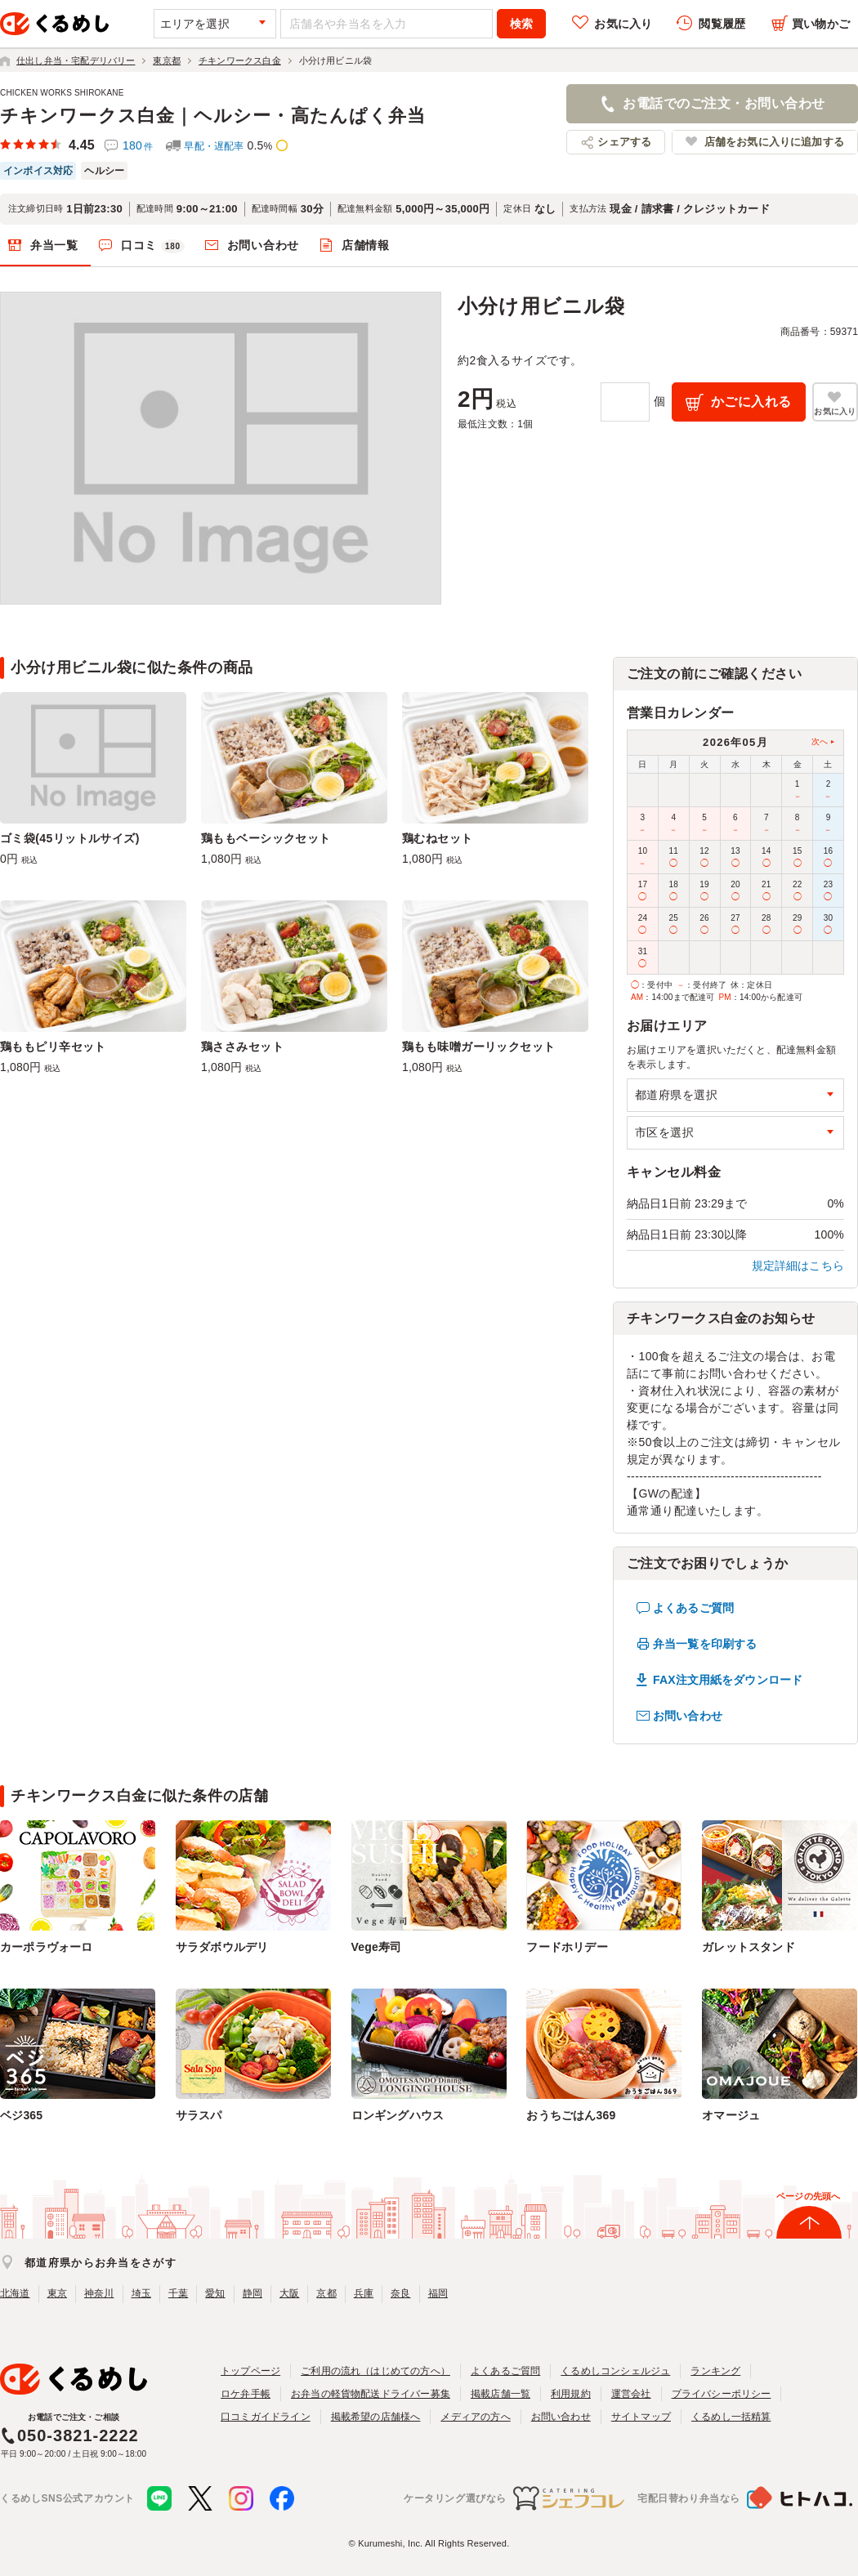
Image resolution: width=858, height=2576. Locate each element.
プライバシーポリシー (721, 2394)
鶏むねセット (437, 838)
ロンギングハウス (398, 2115)
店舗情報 (366, 245)
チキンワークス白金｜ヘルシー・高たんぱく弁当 (213, 115)
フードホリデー (566, 1946)
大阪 (289, 2293)
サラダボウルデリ (222, 1946)
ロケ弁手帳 (245, 2394)
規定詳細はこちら (798, 1265)
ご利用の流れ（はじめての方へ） (375, 2371)
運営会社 (631, 2394)
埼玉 (141, 2293)
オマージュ (731, 2115)
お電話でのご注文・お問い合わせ (723, 103)
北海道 (15, 2293)
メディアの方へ (475, 2416)
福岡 (438, 2293)
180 (138, 145)
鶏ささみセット (242, 1046)
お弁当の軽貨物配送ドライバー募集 (370, 2394)
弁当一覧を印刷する (705, 1643)
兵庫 (363, 2293)
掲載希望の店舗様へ (376, 2416)
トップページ (250, 2371)
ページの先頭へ (808, 2196)
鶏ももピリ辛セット (53, 1046)
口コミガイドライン (266, 2416)
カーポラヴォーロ (46, 1946)
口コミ (153, 246)
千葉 (178, 2293)
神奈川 (99, 2293)
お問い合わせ (263, 245)
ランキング (715, 2371)
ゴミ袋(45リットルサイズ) (70, 838)
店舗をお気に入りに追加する (774, 142)
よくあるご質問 (693, 1607)
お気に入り (623, 23)
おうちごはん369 (570, 2115)
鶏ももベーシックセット (266, 838)
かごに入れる (751, 401)
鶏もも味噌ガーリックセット (478, 1046)
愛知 (215, 2293)
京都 (326, 2293)
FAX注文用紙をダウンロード (727, 1679)
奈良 (400, 2293)
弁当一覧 (54, 245)
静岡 (252, 2293)
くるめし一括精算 (731, 2416)
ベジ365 (21, 2115)
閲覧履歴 (722, 23)
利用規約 (571, 2394)
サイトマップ (641, 2416)
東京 (57, 2293)
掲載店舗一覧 (500, 2394)
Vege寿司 (376, 1946)
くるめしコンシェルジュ (615, 2371)
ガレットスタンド (748, 1946)
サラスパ (199, 2115)
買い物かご (821, 23)
